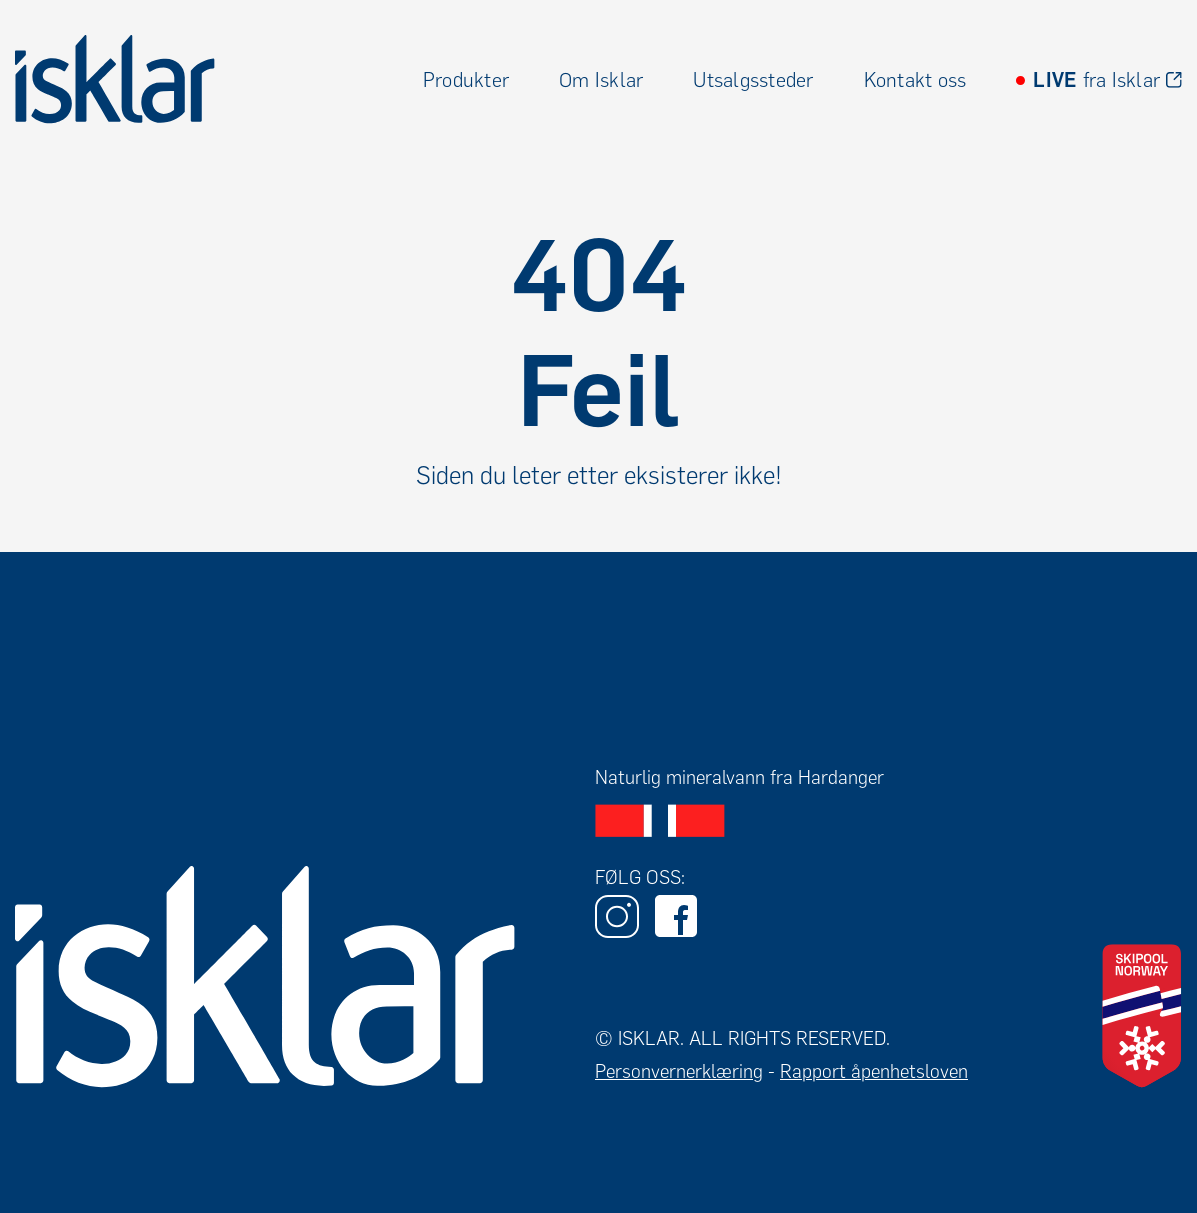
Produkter (466, 80)
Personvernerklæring (679, 1071)
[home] (115, 79)
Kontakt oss (915, 80)
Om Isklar (601, 80)
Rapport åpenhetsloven (874, 1071)
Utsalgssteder (753, 80)
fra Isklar (1096, 80)
